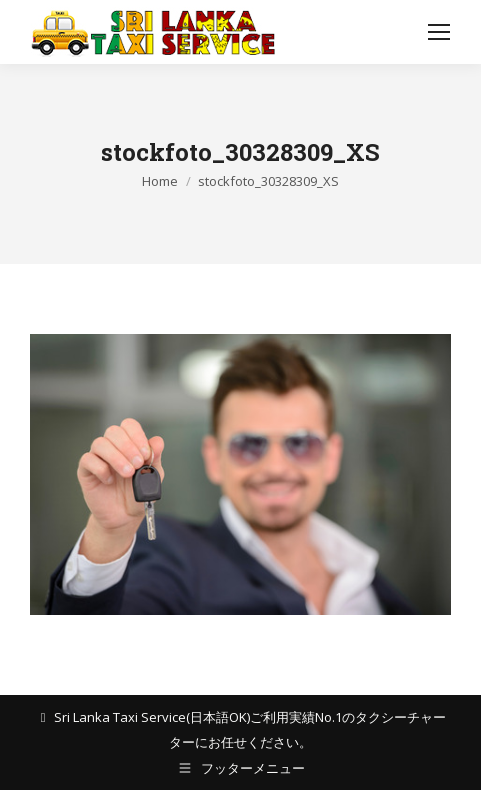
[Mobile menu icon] (439, 32)
